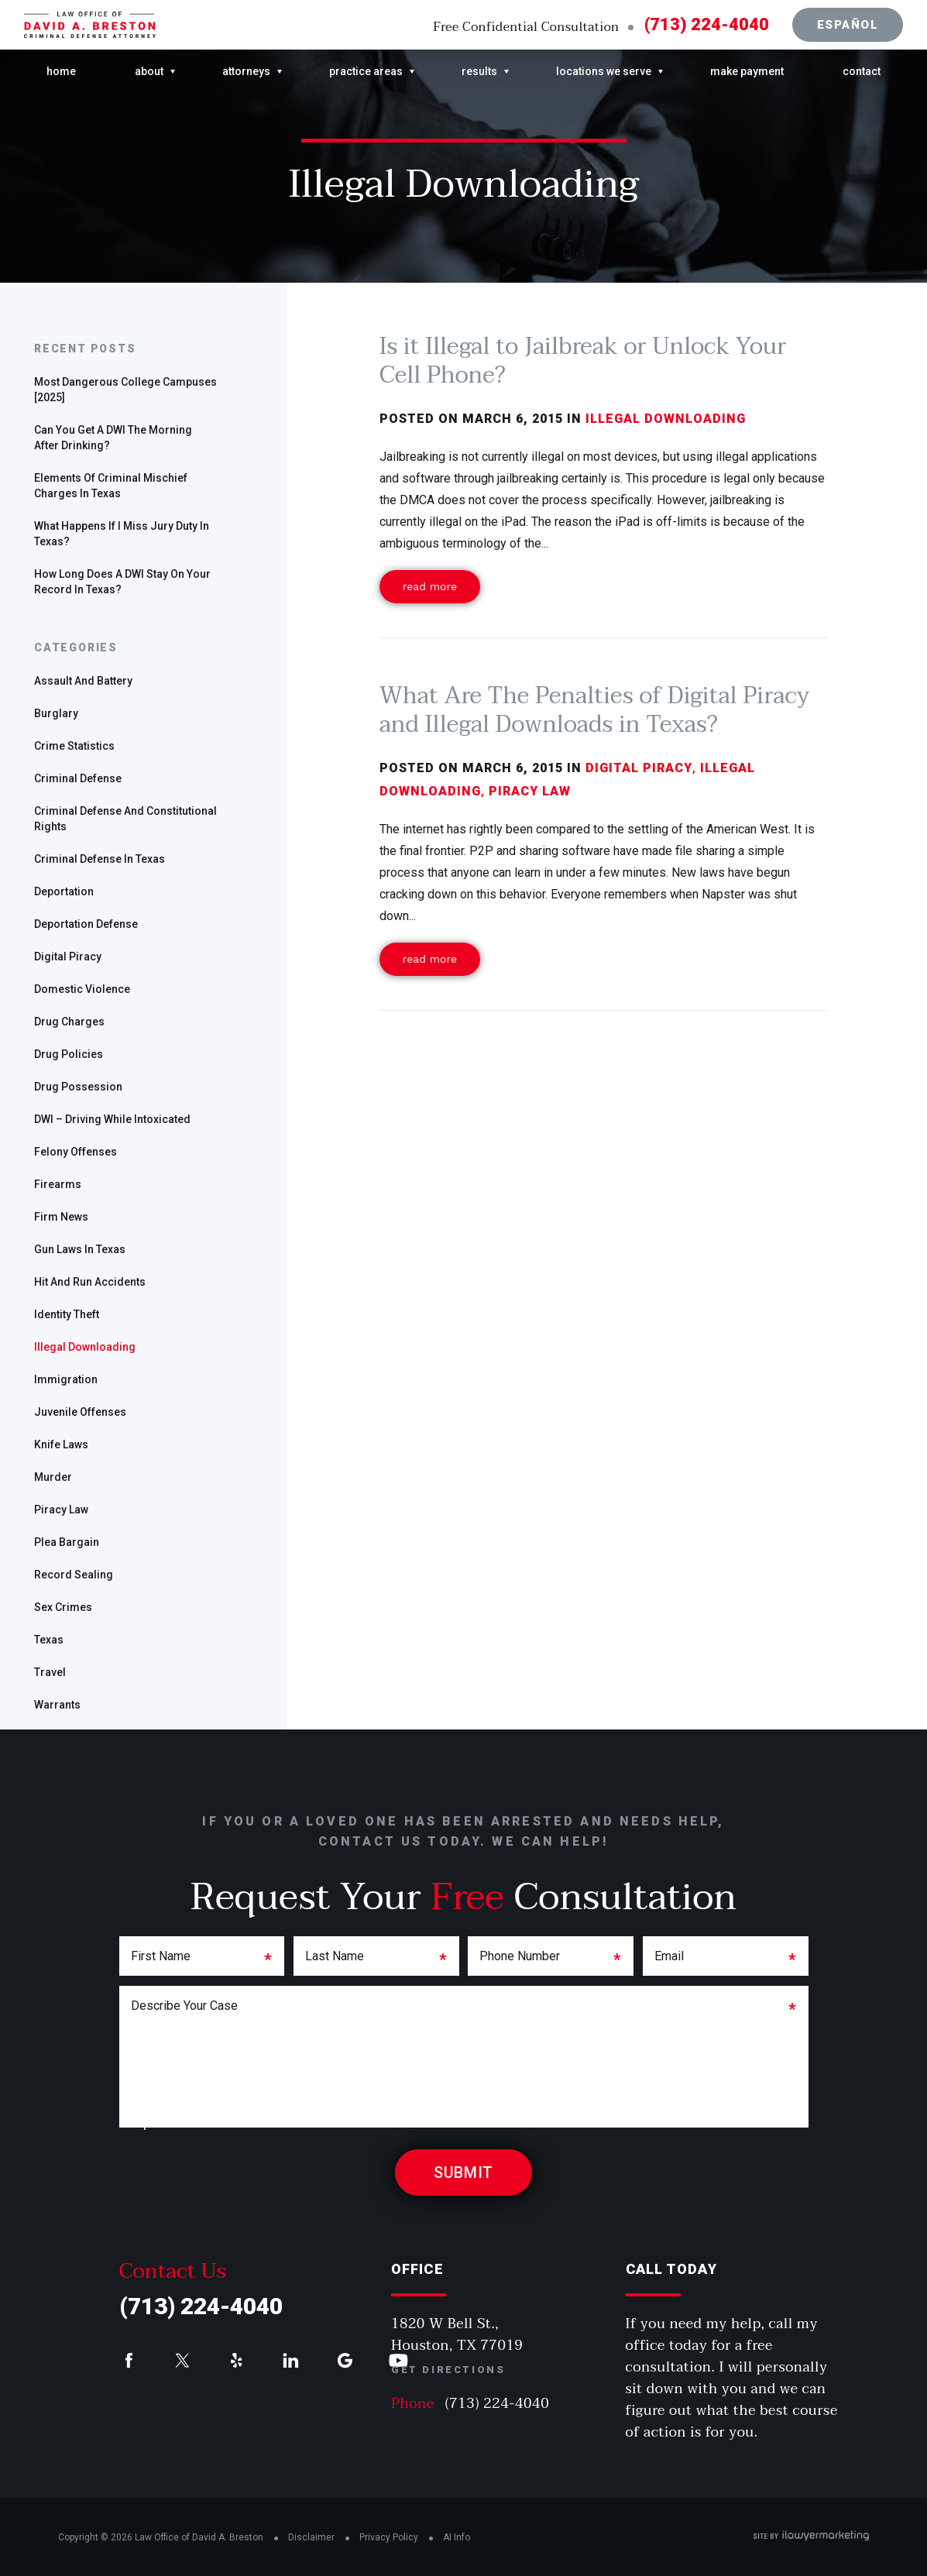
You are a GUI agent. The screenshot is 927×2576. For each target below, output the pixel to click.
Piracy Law (61, 1509)
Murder (53, 1477)
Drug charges (69, 1021)
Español (848, 25)
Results (479, 71)
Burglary (56, 713)
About (149, 71)
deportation (64, 891)
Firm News (61, 1217)
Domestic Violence (82, 989)
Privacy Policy (388, 2537)
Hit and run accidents (90, 1282)
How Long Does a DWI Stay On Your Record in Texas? (122, 582)
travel (50, 1672)
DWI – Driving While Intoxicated (112, 1119)
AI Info (456, 2537)
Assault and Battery (83, 681)
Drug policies (68, 1054)
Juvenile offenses (80, 1412)
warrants (57, 1704)
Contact (862, 71)
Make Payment (747, 71)
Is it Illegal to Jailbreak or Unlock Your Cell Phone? (583, 361)
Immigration (66, 1379)
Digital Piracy (67, 956)
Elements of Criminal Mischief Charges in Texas (110, 486)
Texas (49, 1639)
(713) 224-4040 (706, 24)
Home (61, 71)
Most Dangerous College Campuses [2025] (125, 390)
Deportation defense (86, 924)
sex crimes (63, 1607)
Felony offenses (75, 1151)
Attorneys (246, 71)
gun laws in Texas (79, 1249)
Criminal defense (78, 778)
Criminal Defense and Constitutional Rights (125, 819)
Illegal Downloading (85, 1347)
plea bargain (66, 1542)
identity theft (66, 1314)
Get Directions (448, 2370)
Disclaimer (311, 2537)
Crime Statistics (74, 746)
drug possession (78, 1086)
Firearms (57, 1184)
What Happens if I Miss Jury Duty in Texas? (121, 534)
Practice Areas (366, 71)
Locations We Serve (603, 71)
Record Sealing (73, 1574)
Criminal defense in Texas (99, 859)
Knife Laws (61, 1444)
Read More (430, 586)
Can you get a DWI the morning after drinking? (113, 438)
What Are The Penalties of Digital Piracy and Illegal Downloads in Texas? (594, 710)
